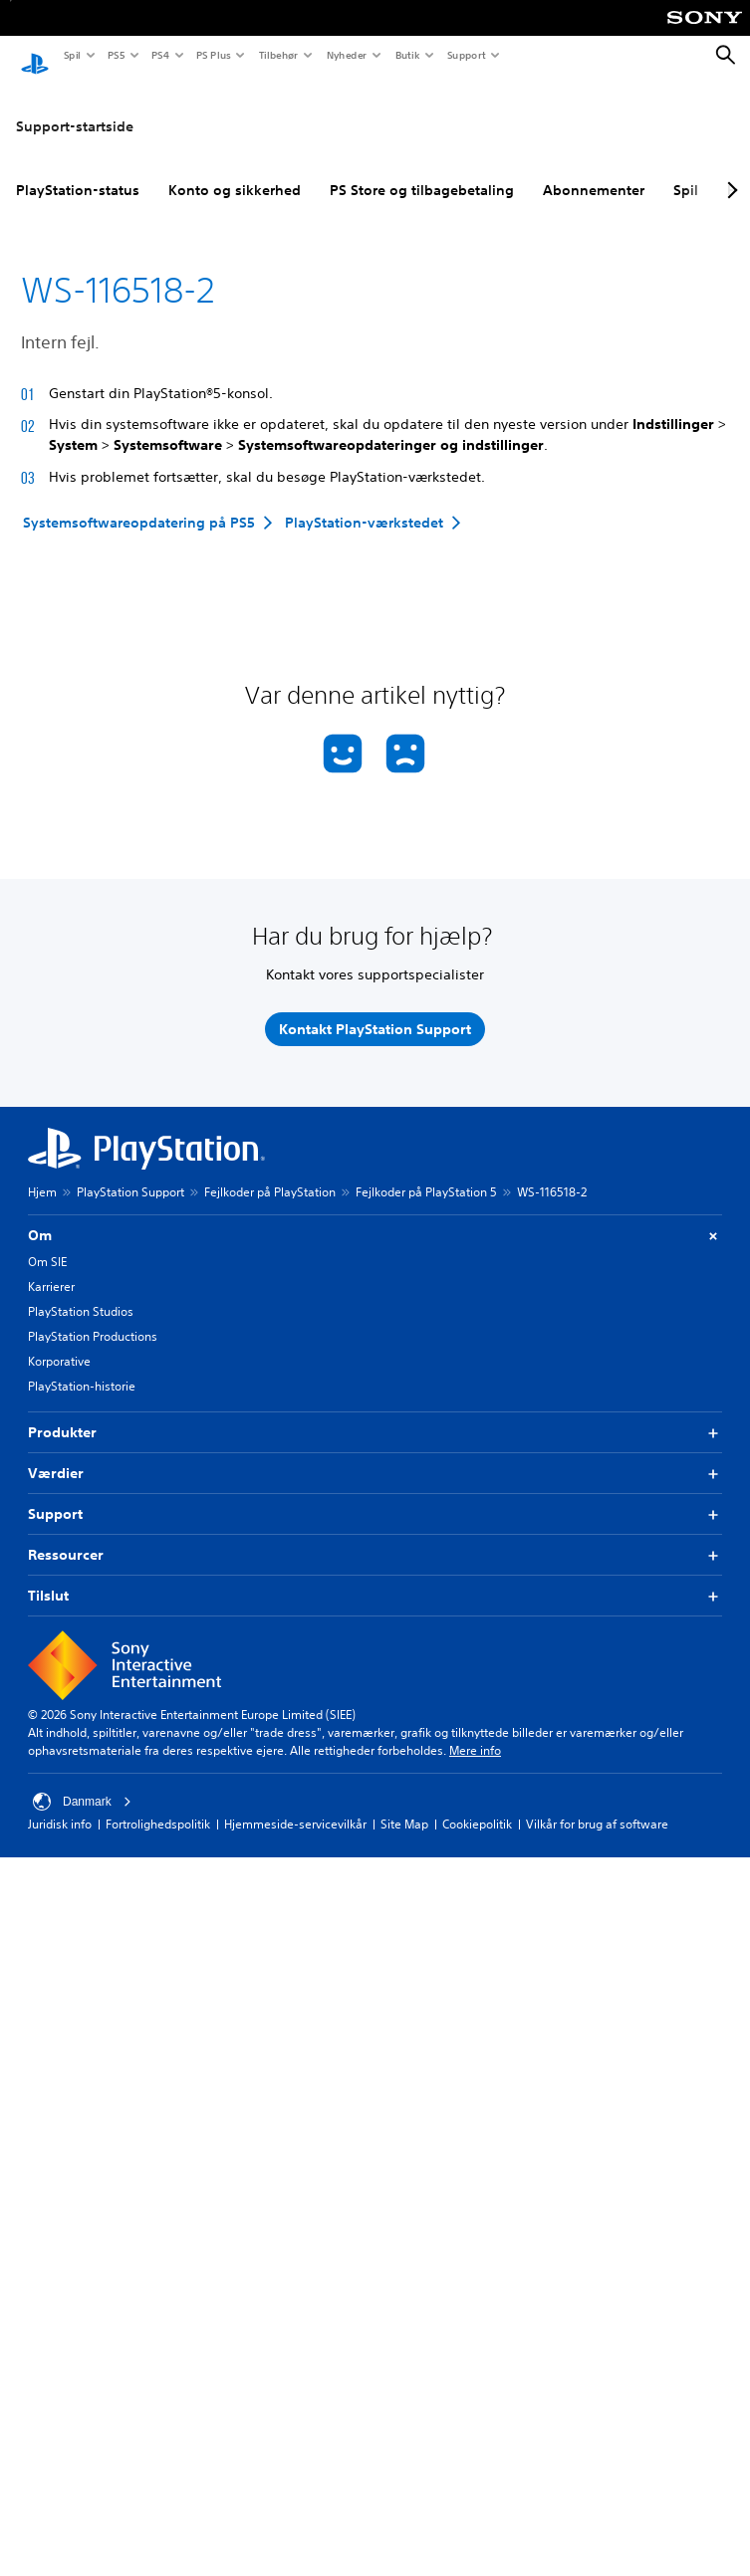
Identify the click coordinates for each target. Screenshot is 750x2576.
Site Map (404, 1806)
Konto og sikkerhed (234, 172)
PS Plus (212, 55)
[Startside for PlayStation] (35, 56)
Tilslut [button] (375, 1578)
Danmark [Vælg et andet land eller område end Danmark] (82, 1784)
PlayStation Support (130, 1174)
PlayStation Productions (92, 1318)
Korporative (59, 1343)
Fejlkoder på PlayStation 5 (426, 1174)
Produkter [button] (375, 1414)
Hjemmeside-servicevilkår (295, 1806)
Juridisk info (60, 1806)
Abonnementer (593, 172)
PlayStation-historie (81, 1368)
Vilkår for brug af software (597, 1806)
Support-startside (74, 108)
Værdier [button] (375, 1455)
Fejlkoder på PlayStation (270, 1174)
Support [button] (375, 1496)
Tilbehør (278, 55)
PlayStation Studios (80, 1293)
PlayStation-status (77, 172)
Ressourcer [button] (375, 1537)
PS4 (159, 55)
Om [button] (375, 1217)
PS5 (115, 55)
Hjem (42, 1174)
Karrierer (51, 1268)
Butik (406, 55)
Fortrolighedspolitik (158, 1806)
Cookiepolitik (477, 1806)
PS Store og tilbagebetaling (422, 172)
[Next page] (729, 172)
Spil (71, 55)
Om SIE (47, 1243)
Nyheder (346, 55)
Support (465, 55)
